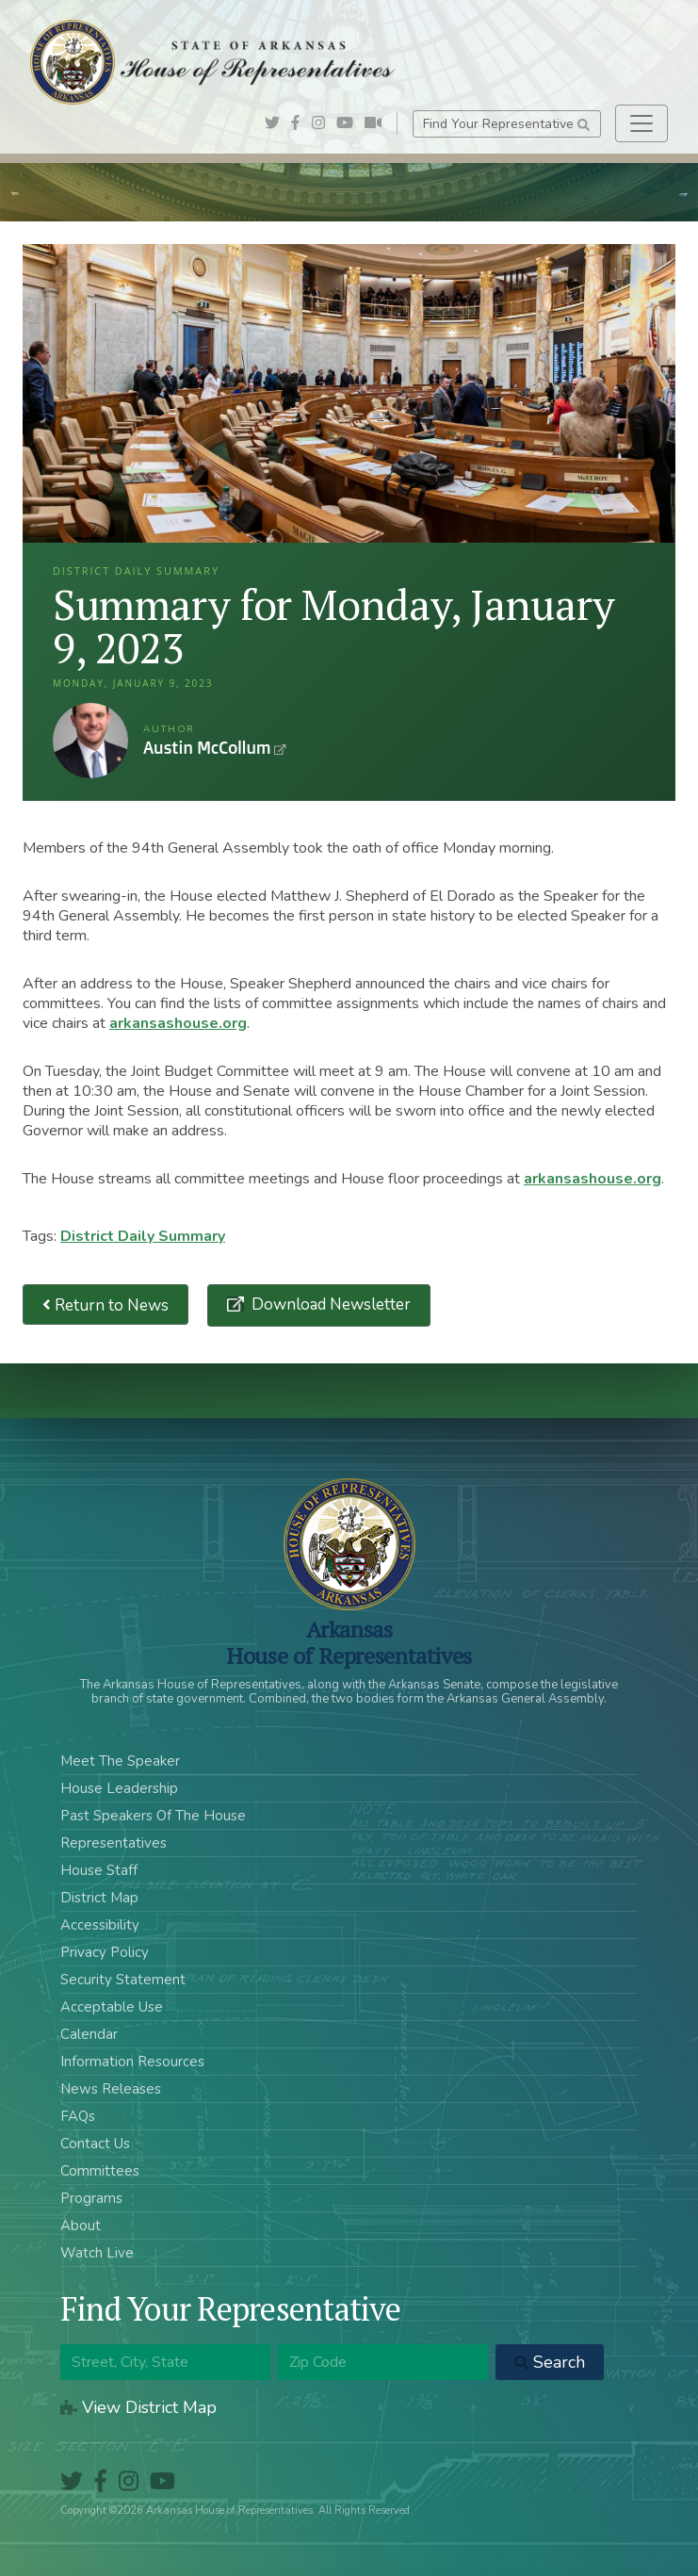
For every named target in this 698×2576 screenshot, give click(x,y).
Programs (91, 2198)
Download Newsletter (329, 1304)
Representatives (113, 1843)
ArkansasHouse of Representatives (349, 1642)
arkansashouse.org (178, 1023)
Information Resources (132, 2061)
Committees (99, 2170)
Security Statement (123, 1979)
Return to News (105, 1304)
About (80, 2225)
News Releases (110, 2088)
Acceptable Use (111, 2006)
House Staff (99, 1870)
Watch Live (97, 2252)
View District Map (138, 2407)
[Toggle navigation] (641, 123)
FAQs (77, 2116)
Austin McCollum (90, 740)
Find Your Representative (506, 124)
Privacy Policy (104, 1952)
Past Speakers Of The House (153, 1815)
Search (549, 2362)
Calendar (89, 2034)
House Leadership (119, 1788)
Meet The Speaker (120, 1761)
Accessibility (99, 1925)
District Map (99, 1897)
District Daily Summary (142, 1236)
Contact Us (95, 2143)
